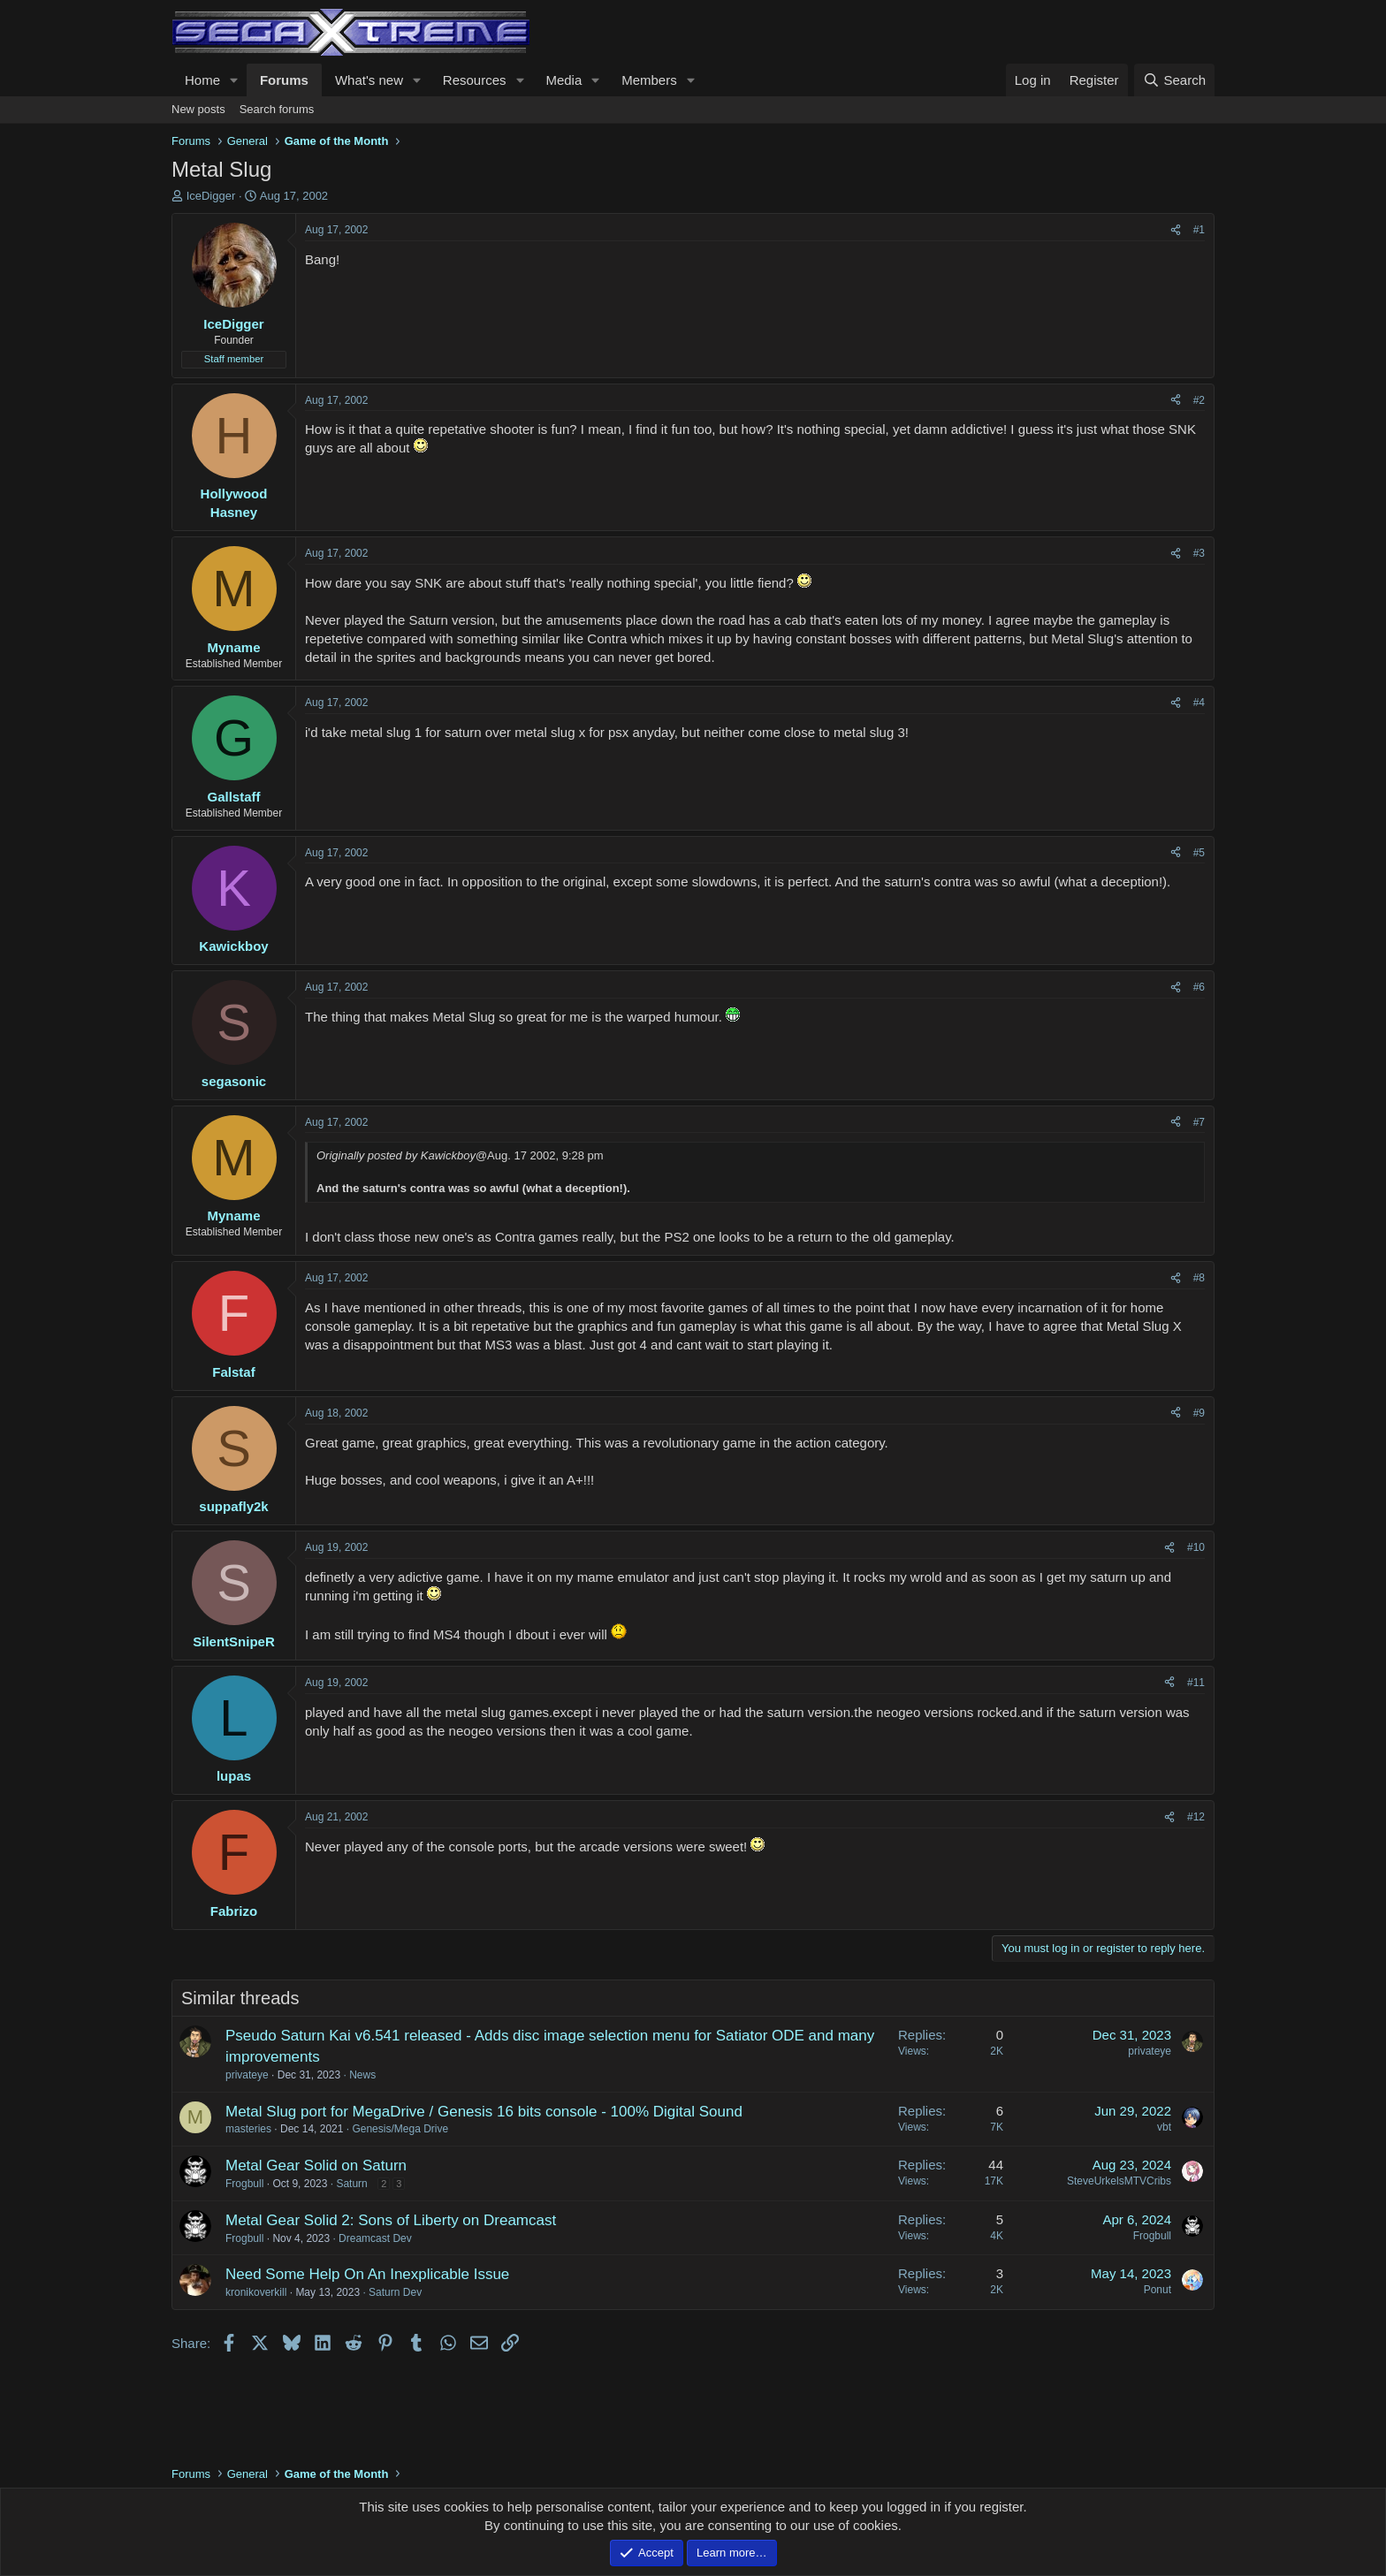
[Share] (1175, 230)
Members (649, 79)
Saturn (351, 2183)
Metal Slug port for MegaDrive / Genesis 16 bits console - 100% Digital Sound (483, 2111)
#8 (1199, 1278)
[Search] (1174, 80)
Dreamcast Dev (375, 2238)
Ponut (1157, 2289)
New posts (198, 109)
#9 (1199, 1413)
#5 (1199, 853)
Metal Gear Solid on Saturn (316, 2165)
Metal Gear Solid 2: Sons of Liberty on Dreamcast (390, 2220)
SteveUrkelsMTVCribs (1119, 2181)
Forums (284, 79)
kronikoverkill (255, 2292)
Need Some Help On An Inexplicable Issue (367, 2274)
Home (202, 79)
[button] (234, 80)
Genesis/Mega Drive (400, 2129)
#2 (1199, 400)
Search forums (277, 109)
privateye (247, 2075)
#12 (1196, 1817)
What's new (369, 79)
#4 (1199, 702)
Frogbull (244, 2183)
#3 (1199, 553)
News (362, 2075)
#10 (1196, 1547)
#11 (1196, 1682)
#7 (1199, 1122)
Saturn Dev (395, 2292)
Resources (474, 79)
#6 (1199, 987)
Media (563, 79)
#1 (1199, 230)
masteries (248, 2129)
